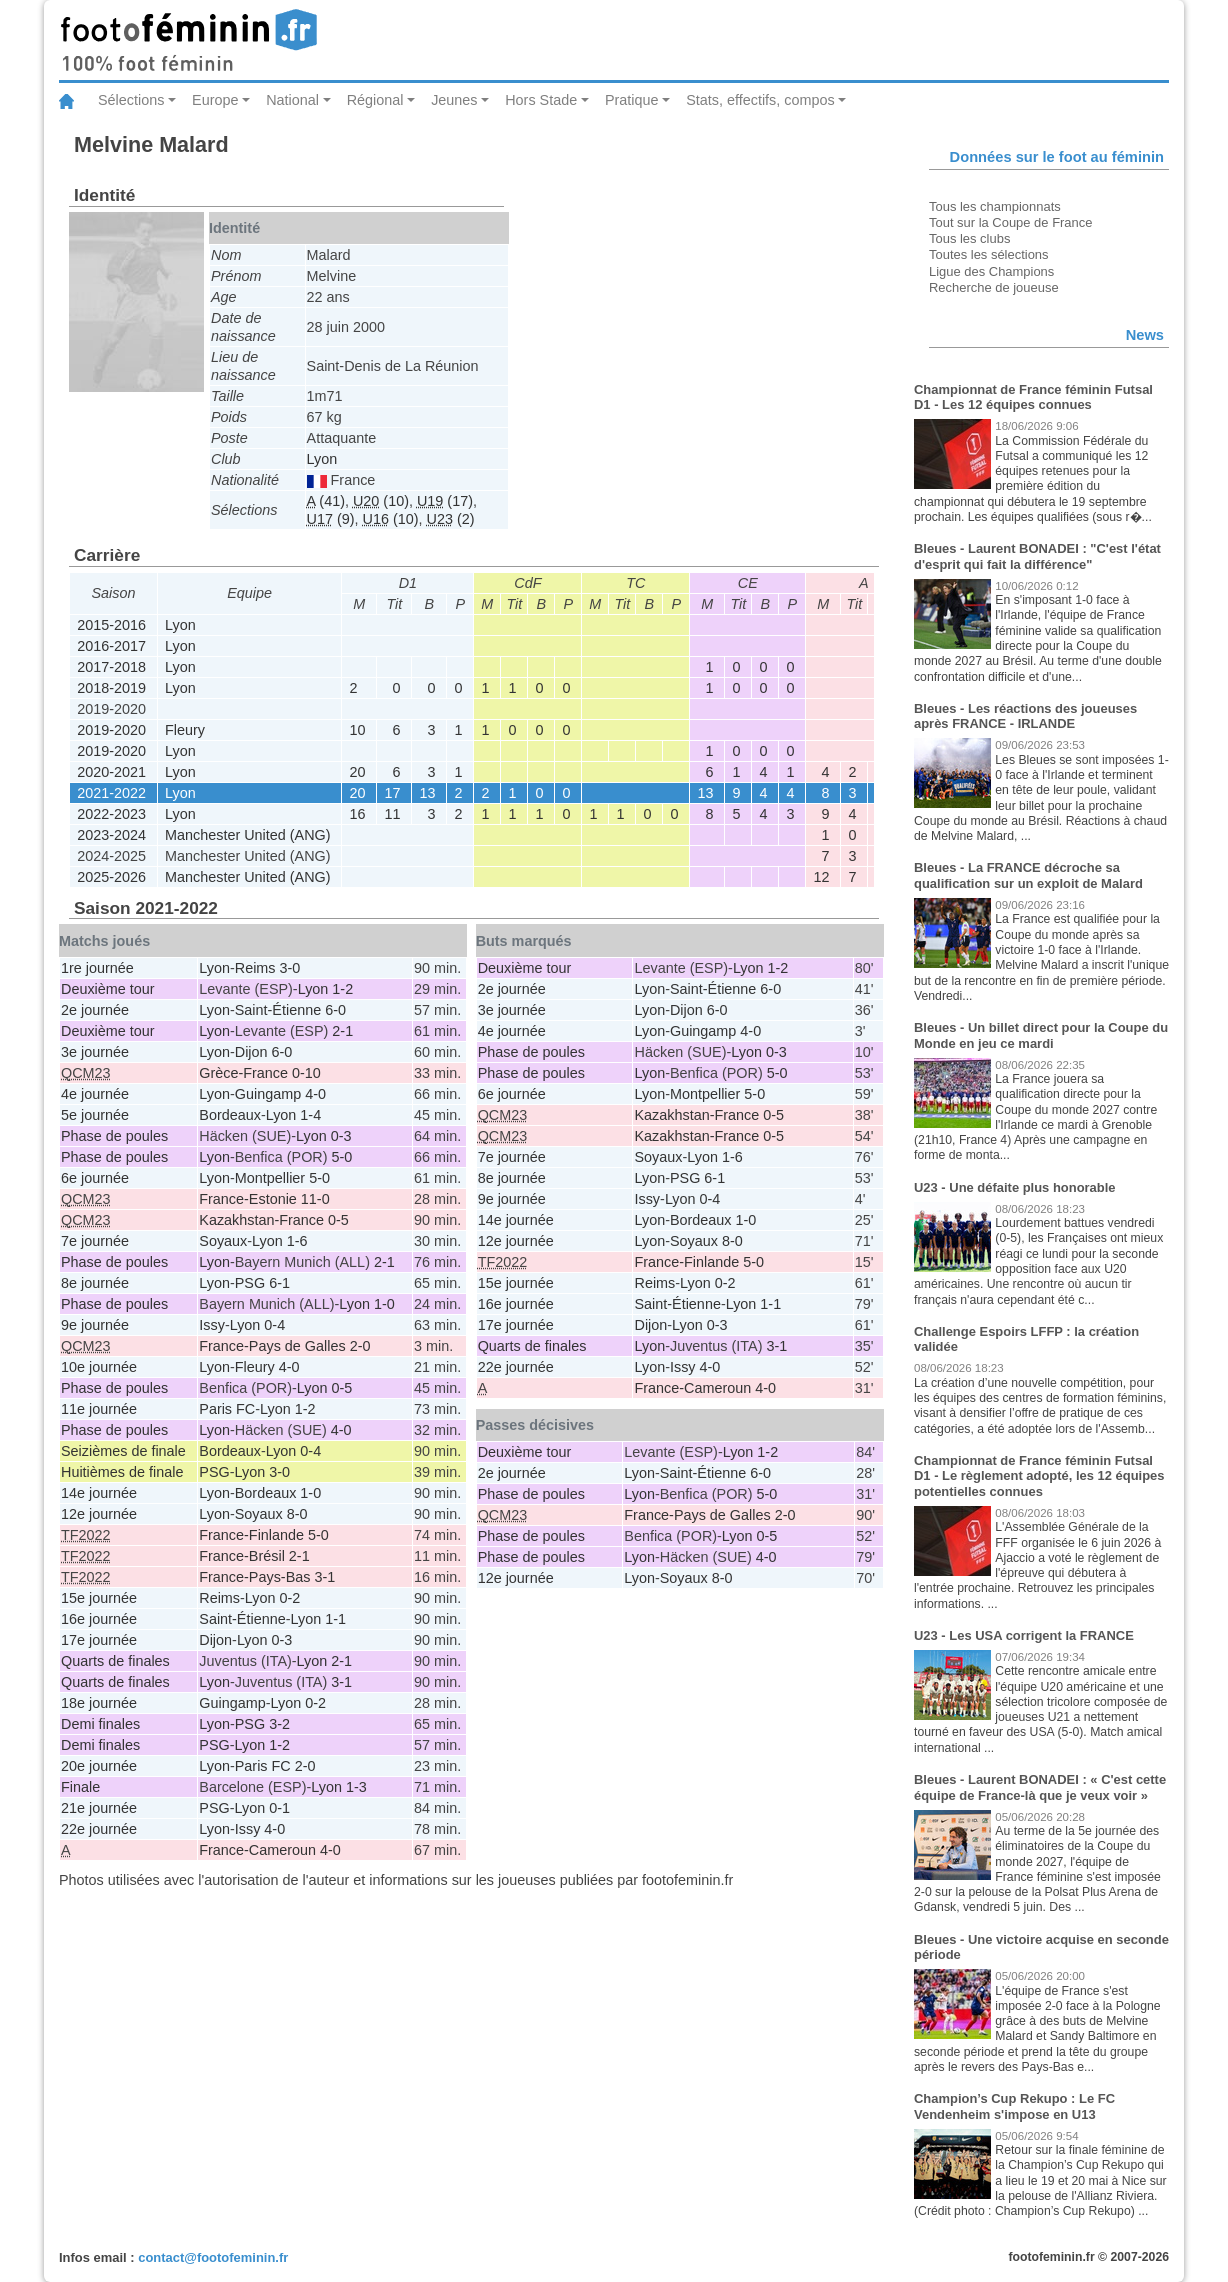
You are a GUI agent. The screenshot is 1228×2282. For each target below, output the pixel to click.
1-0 (384, 1304)
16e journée (99, 1619)
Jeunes (454, 100)
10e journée (99, 1367)
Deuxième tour (108, 989)
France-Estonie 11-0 (264, 1199)
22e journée (99, 1829)
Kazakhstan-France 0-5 (274, 1220)
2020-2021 (111, 772)
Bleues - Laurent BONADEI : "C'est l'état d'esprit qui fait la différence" (1037, 556)
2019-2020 (111, 730)
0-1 (279, 1808)
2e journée (95, 1010)
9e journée (95, 1325)
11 (393, 814)
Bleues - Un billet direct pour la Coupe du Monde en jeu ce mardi (1041, 1035)
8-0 (297, 1514)
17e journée (99, 1640)
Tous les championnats (995, 206)
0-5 (342, 1388)
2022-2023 (111, 814)
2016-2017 (111, 646)
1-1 (335, 1619)
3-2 (279, 1724)
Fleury (185, 730)
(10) (381, 501)
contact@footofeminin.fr (213, 2257)
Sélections (131, 100)
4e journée (95, 1094)
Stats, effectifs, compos (760, 100)
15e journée (99, 1598)
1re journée (97, 968)
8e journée (95, 1283)
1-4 (310, 1115)
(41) (326, 501)
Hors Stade (541, 100)
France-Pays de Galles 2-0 (284, 1346)
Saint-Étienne (278, 1010)
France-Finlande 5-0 (264, 1535)
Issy (212, 1325)
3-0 (290, 968)
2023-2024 (111, 835)
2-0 (305, 1766)
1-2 (342, 989)
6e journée (95, 1178)
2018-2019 (111, 688)
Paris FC (227, 1409)
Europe (215, 100)
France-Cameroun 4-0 (270, 1850)
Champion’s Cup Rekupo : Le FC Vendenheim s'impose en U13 (1014, 2106)
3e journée (95, 1052)
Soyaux (223, 1241)
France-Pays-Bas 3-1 (267, 1577)
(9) (331, 519)
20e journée (99, 1766)
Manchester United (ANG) (248, 835)
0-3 (341, 1136)
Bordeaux (230, 1115)
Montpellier (270, 1178)
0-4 (274, 1325)
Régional (375, 100)
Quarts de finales (115, 1661)
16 (358, 814)
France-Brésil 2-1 (254, 1556)
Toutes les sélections (989, 254)
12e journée (99, 1514)
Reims (255, 968)
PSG (250, 1283)
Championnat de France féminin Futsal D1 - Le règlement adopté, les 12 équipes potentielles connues (1039, 1476)
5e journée (95, 1115)
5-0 (342, 1157)
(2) (451, 519)
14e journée (99, 1493)
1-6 (297, 1241)
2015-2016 (111, 625)
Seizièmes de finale (123, 1451)
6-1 (279, 1283)
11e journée (99, 1409)
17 (393, 793)
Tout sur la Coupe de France (1010, 222)
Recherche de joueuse (994, 287)
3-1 (341, 1682)
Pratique (632, 100)
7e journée (95, 1241)
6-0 (335, 1010)
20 (358, 772)
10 (358, 730)
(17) (445, 501)
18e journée (99, 1703)
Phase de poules (114, 1136)
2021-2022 (111, 793)
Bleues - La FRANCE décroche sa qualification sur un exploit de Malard (1028, 875)
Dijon (251, 1052)
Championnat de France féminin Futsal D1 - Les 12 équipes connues (1033, 397)
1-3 (356, 1787)
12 (822, 877)
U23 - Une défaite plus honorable (1015, 1187)
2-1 (342, 1031)
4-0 (315, 1094)
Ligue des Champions (991, 271)
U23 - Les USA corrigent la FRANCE (1024, 1635)
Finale (80, 1787)
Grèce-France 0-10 (260, 1073)
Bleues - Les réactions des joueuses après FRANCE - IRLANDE (1025, 716)
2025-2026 (111, 877)
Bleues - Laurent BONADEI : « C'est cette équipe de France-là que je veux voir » (1040, 1787)
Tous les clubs (969, 238)
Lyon (322, 459)
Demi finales (100, 1724)
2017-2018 (111, 667)
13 (428, 793)
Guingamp (268, 1094)
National (292, 100)
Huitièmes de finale (122, 1472)
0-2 (290, 1598)
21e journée (99, 1808)
